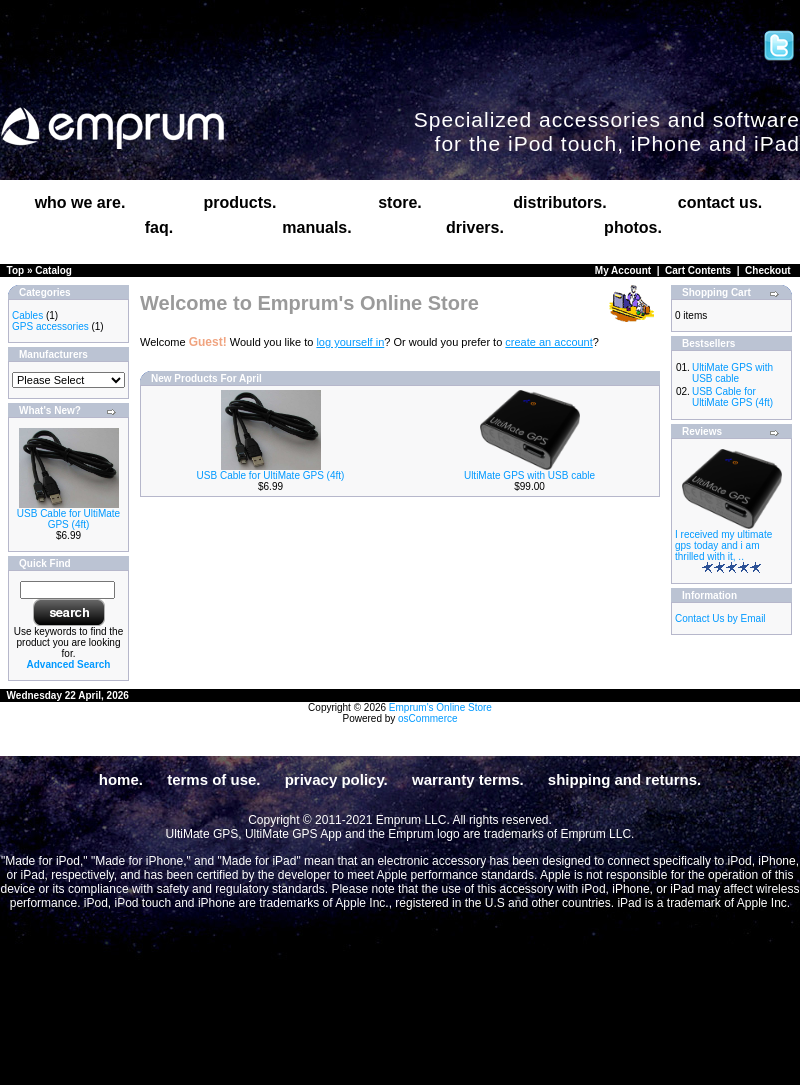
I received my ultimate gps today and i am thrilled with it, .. (723, 545)
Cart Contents (698, 270)
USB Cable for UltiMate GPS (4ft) (68, 519)
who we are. (80, 202)
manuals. (316, 227)
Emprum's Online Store (440, 707)
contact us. (720, 202)
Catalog (53, 270)
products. (240, 202)
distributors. (559, 202)
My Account (623, 270)
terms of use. (213, 779)
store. (400, 202)
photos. (633, 227)
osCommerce (427, 718)
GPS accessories (50, 326)
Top (16, 270)
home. (121, 779)
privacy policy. (336, 779)
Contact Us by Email (720, 618)
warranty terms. (468, 779)
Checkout (768, 270)
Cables (27, 315)
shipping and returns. (624, 779)
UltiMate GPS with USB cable (529, 475)
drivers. (475, 227)
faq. (159, 227)
